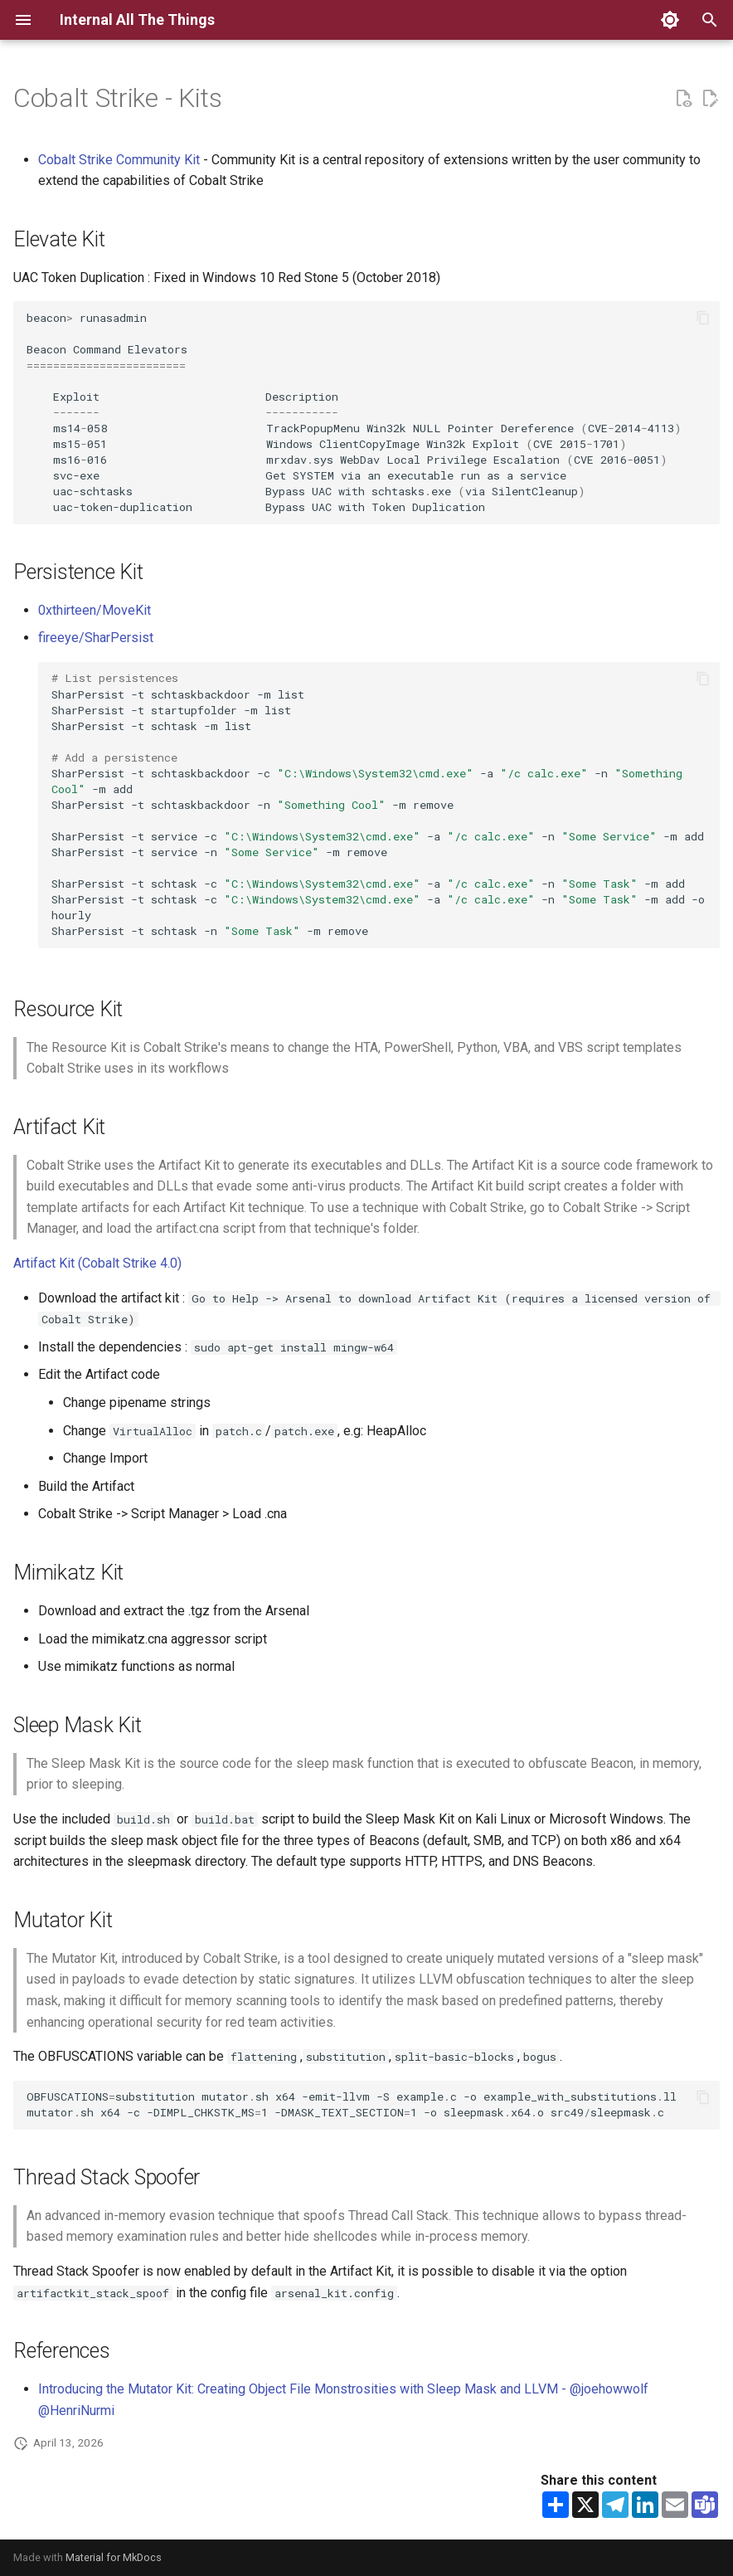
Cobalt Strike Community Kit (119, 160)
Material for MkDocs (114, 2557)
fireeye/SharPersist (95, 637)
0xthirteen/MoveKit (94, 610)
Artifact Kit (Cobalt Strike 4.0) (97, 1263)
